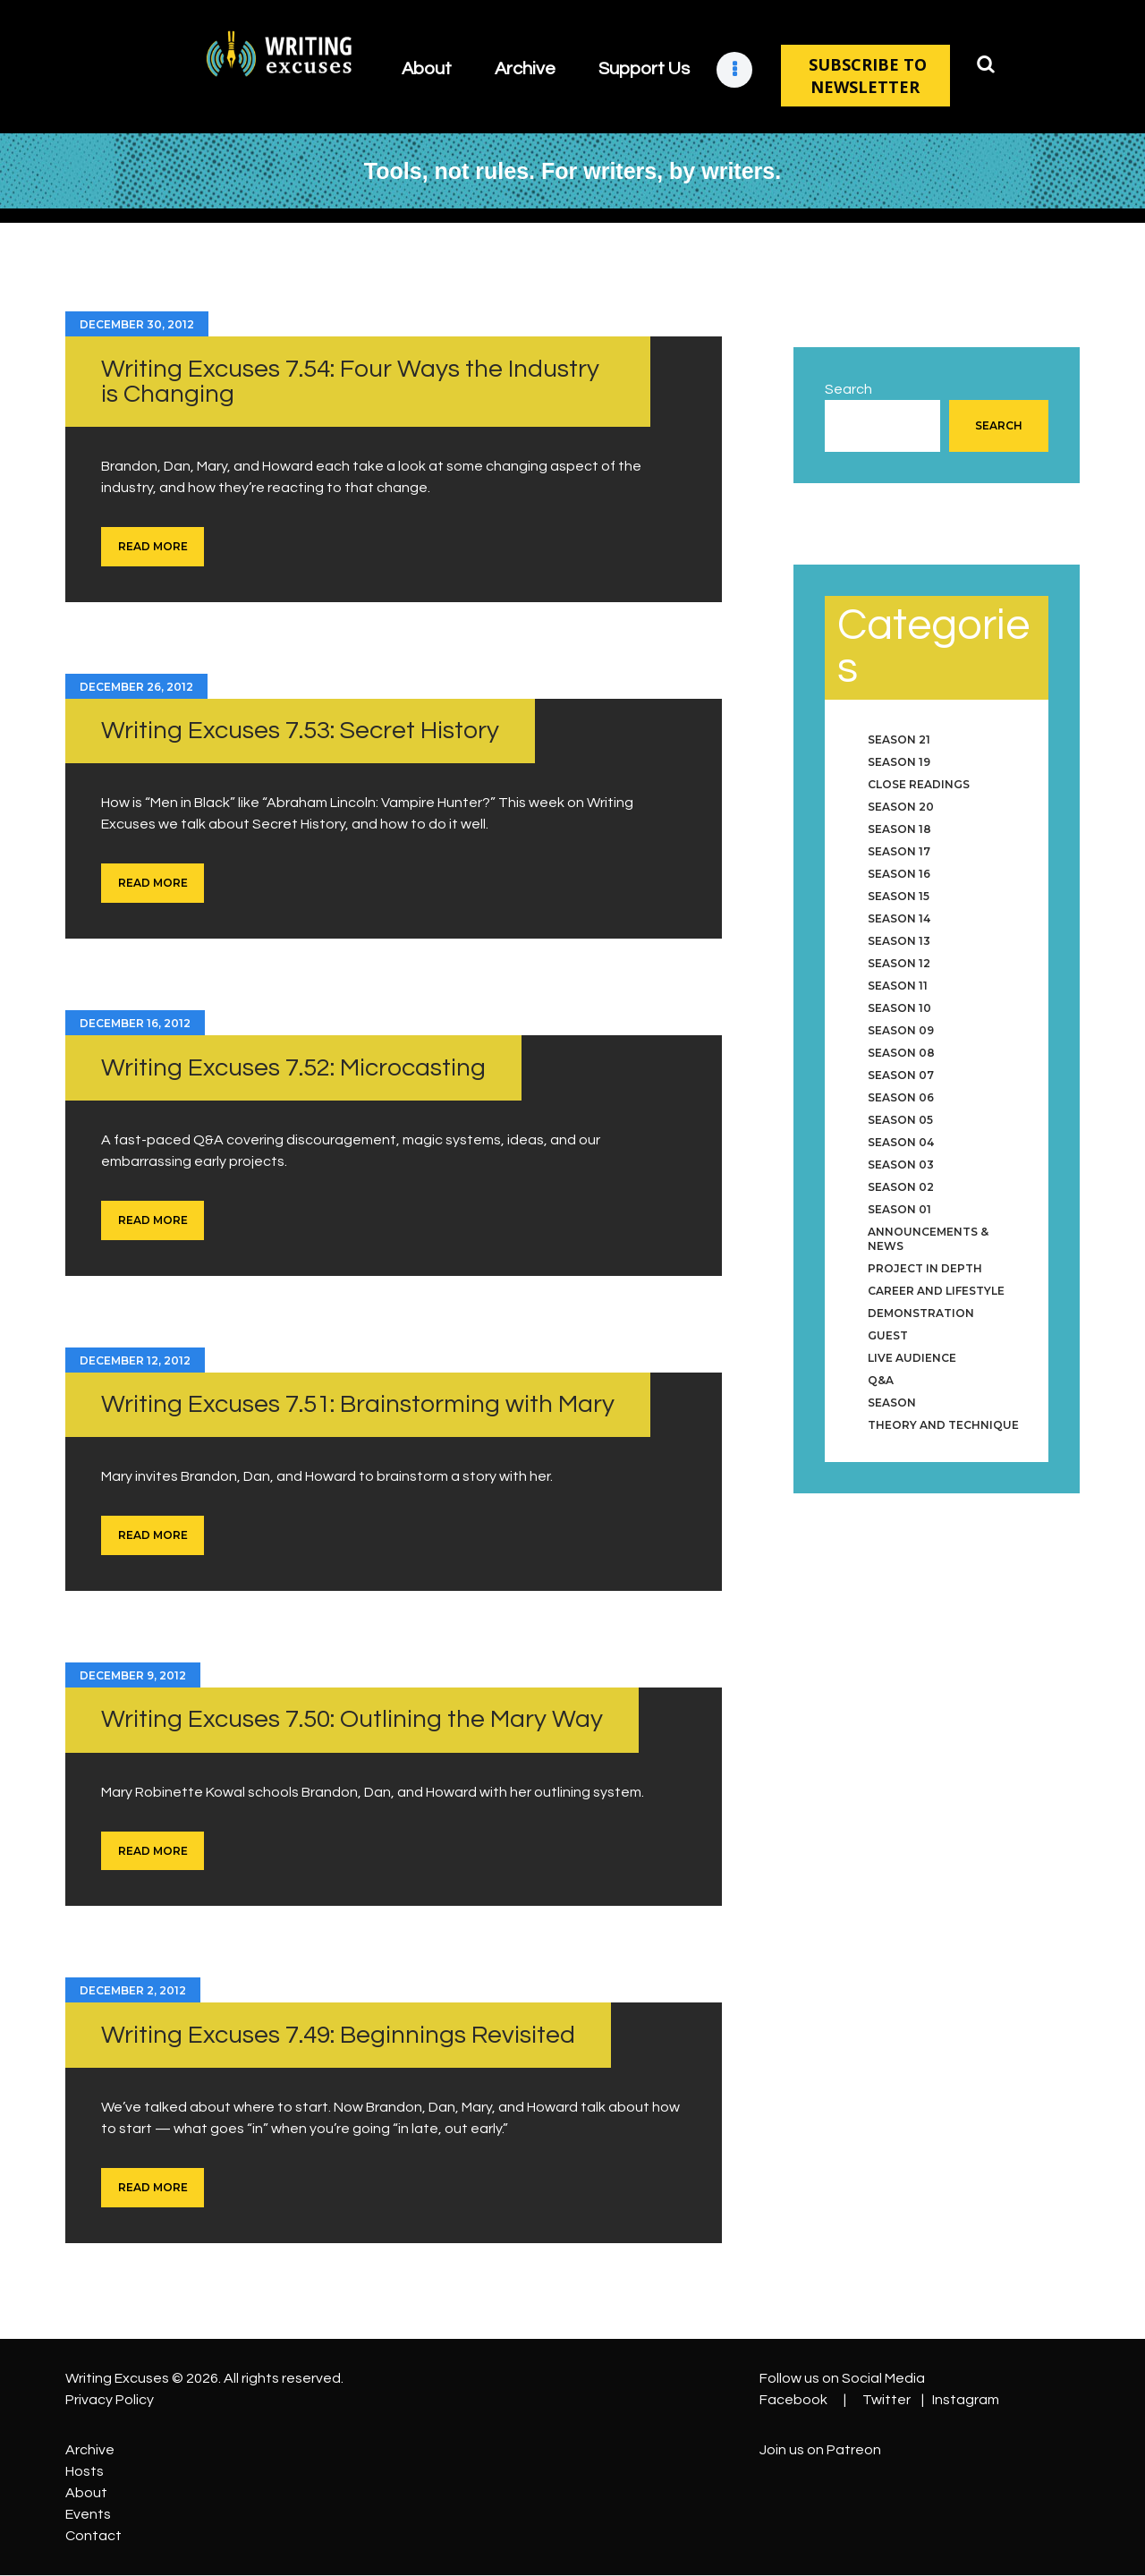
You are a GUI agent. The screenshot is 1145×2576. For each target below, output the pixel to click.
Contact (93, 2536)
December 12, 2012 (135, 1360)
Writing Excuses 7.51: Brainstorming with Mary (358, 1404)
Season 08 (901, 1052)
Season (892, 1402)
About (86, 2493)
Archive (89, 2450)
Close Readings (919, 784)
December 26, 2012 (136, 686)
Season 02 (901, 1187)
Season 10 (899, 1008)
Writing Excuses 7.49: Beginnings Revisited (338, 2035)
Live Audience (912, 1358)
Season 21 (899, 739)
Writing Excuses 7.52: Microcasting (293, 1068)
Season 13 (899, 941)
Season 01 (899, 1209)
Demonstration (921, 1313)
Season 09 (901, 1030)
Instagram (965, 2400)
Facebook (793, 2400)
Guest (888, 1335)
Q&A (881, 1380)
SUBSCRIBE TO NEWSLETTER (865, 76)
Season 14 (899, 918)
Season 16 (899, 873)
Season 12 (899, 963)
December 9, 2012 (133, 1675)
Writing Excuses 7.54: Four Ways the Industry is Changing (350, 381)
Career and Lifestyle (936, 1290)
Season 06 (901, 1097)
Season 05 (900, 1119)
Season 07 (901, 1075)
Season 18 (899, 829)
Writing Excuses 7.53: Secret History (300, 731)
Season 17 (899, 851)
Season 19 (899, 762)
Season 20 (901, 806)
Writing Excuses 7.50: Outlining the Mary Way (352, 1719)
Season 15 (898, 896)
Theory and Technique (943, 1425)
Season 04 (901, 1142)
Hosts (84, 2471)
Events (88, 2514)
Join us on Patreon (820, 2450)
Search (848, 389)
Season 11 (898, 985)
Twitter (886, 2400)
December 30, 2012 (137, 324)
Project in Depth (925, 1268)
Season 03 (901, 1164)
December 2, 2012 (133, 1990)
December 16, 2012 (135, 1023)
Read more (153, 546)
